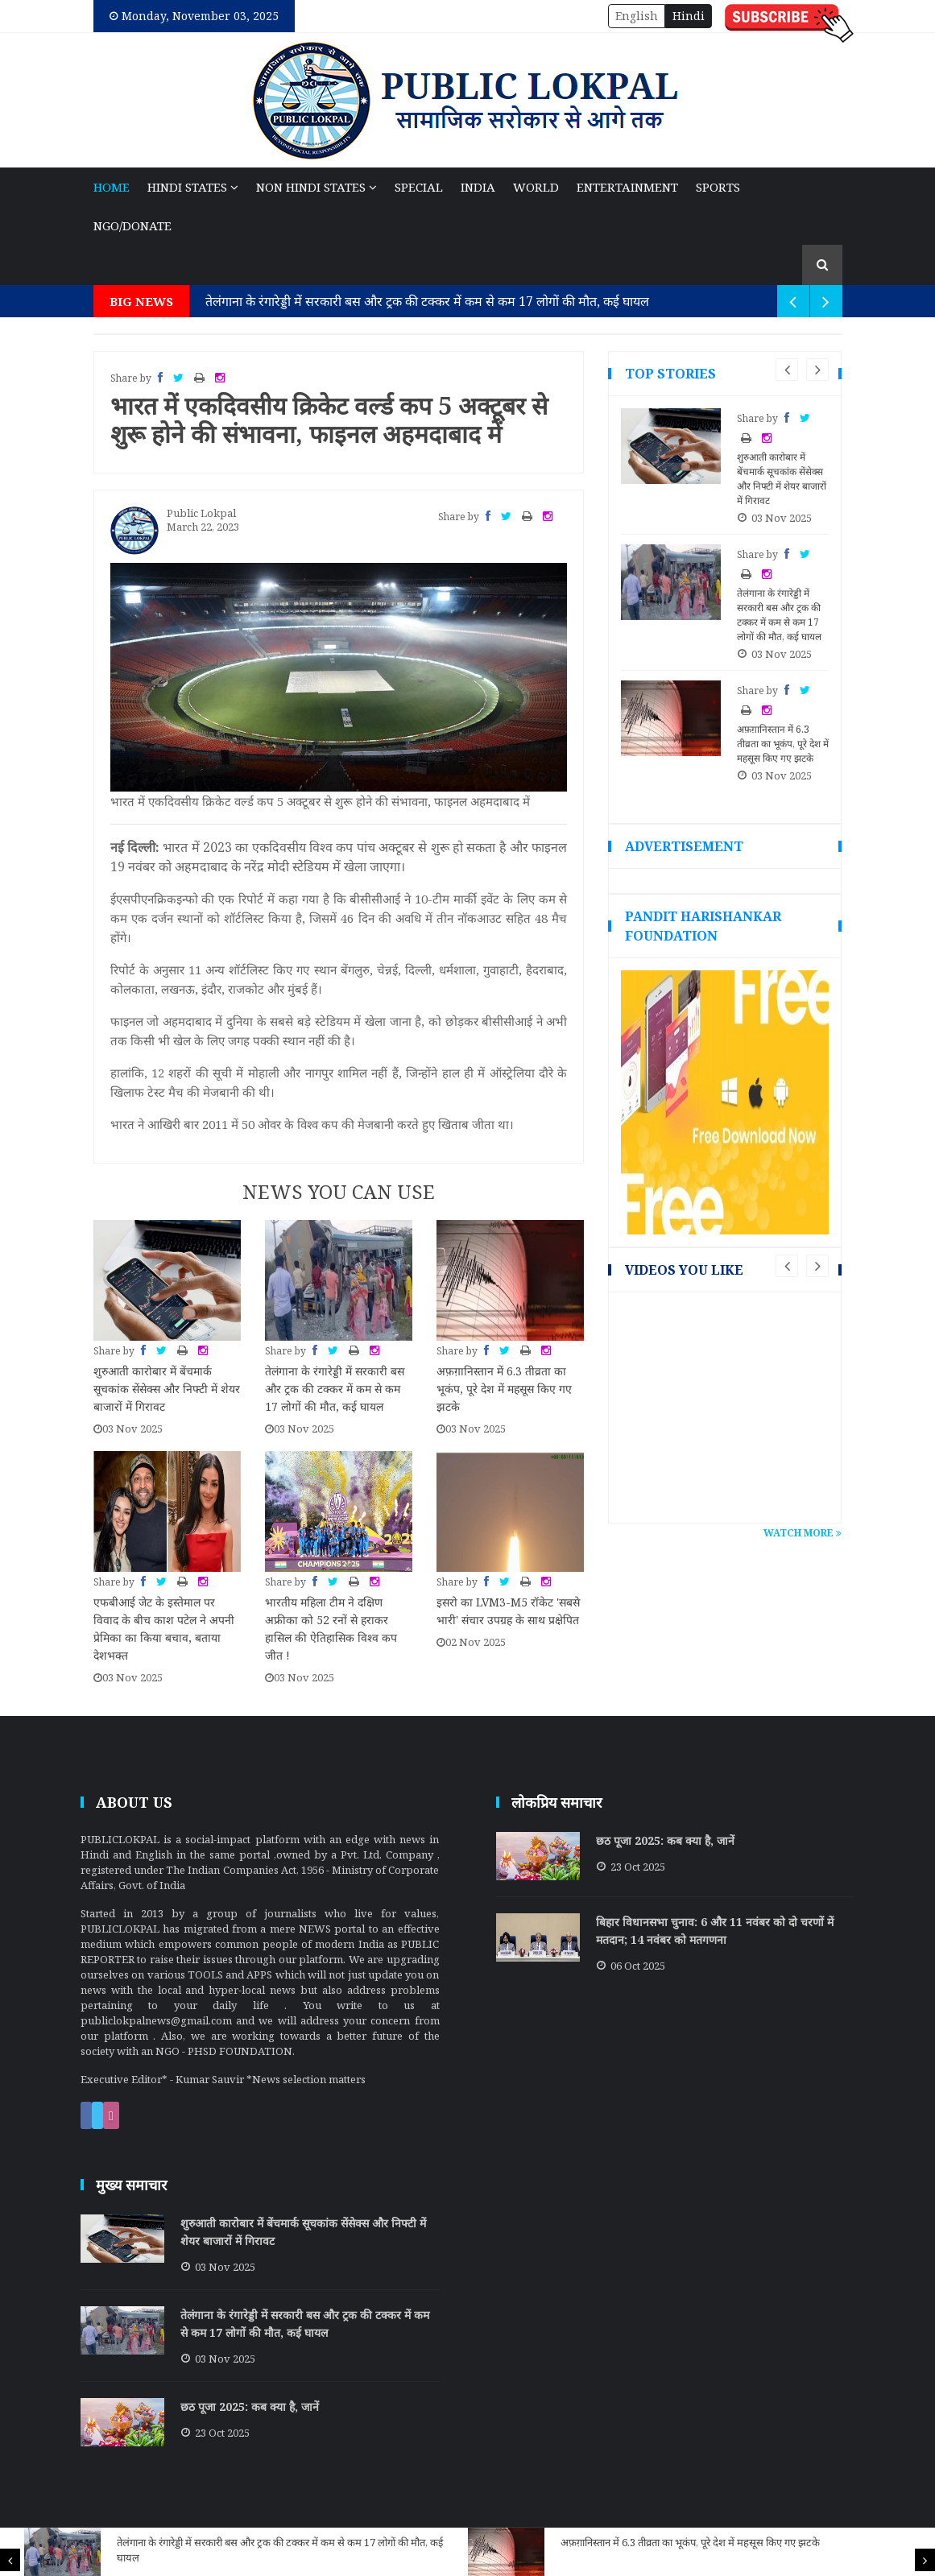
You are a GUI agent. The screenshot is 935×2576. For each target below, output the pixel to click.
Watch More (802, 1533)
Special (419, 187)
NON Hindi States (316, 187)
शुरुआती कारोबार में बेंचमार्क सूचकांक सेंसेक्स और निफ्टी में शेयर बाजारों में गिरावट (166, 1388)
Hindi (688, 15)
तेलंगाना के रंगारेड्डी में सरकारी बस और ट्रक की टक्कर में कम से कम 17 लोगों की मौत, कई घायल (427, 301)
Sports (718, 187)
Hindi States (192, 187)
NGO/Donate (132, 225)
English (636, 15)
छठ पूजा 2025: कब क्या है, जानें (665, 1840)
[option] (246, 2552)
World (536, 187)
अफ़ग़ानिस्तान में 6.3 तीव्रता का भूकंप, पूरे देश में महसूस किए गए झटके (690, 2542)
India (478, 187)
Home (111, 187)
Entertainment (627, 187)
